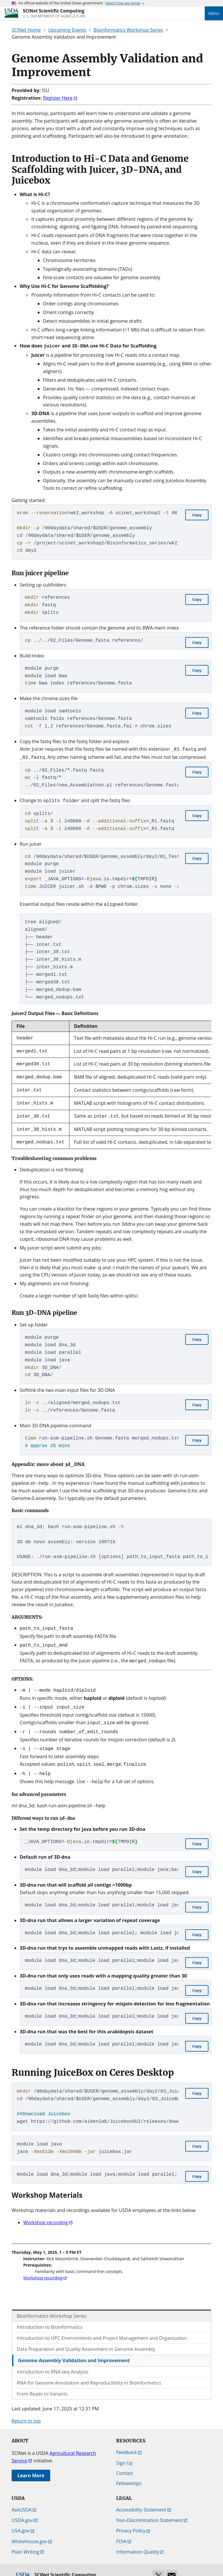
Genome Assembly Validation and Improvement (74, 2346)
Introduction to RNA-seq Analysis (53, 2357)
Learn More (30, 2461)
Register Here (58, 98)
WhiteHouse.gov (29, 2527)
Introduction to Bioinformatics (50, 2312)
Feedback (126, 2438)
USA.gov (21, 2516)
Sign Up (124, 2448)
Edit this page (194, 2562)
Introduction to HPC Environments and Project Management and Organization (102, 2323)
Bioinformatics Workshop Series (52, 2301)
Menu (214, 13)
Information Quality (137, 2537)
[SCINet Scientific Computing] (54, 13)
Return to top (26, 2406)
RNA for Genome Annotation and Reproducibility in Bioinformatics (89, 2368)
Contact (124, 2458)
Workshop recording (45, 2208)
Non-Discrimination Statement (149, 2505)
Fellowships (128, 2469)
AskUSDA (22, 2495)
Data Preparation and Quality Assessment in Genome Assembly (86, 2334)
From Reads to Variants (42, 2379)
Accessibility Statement (141, 2495)
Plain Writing (25, 2537)
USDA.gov (22, 2505)
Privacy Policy (130, 2516)
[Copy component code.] (196, 514)
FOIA (121, 2527)
